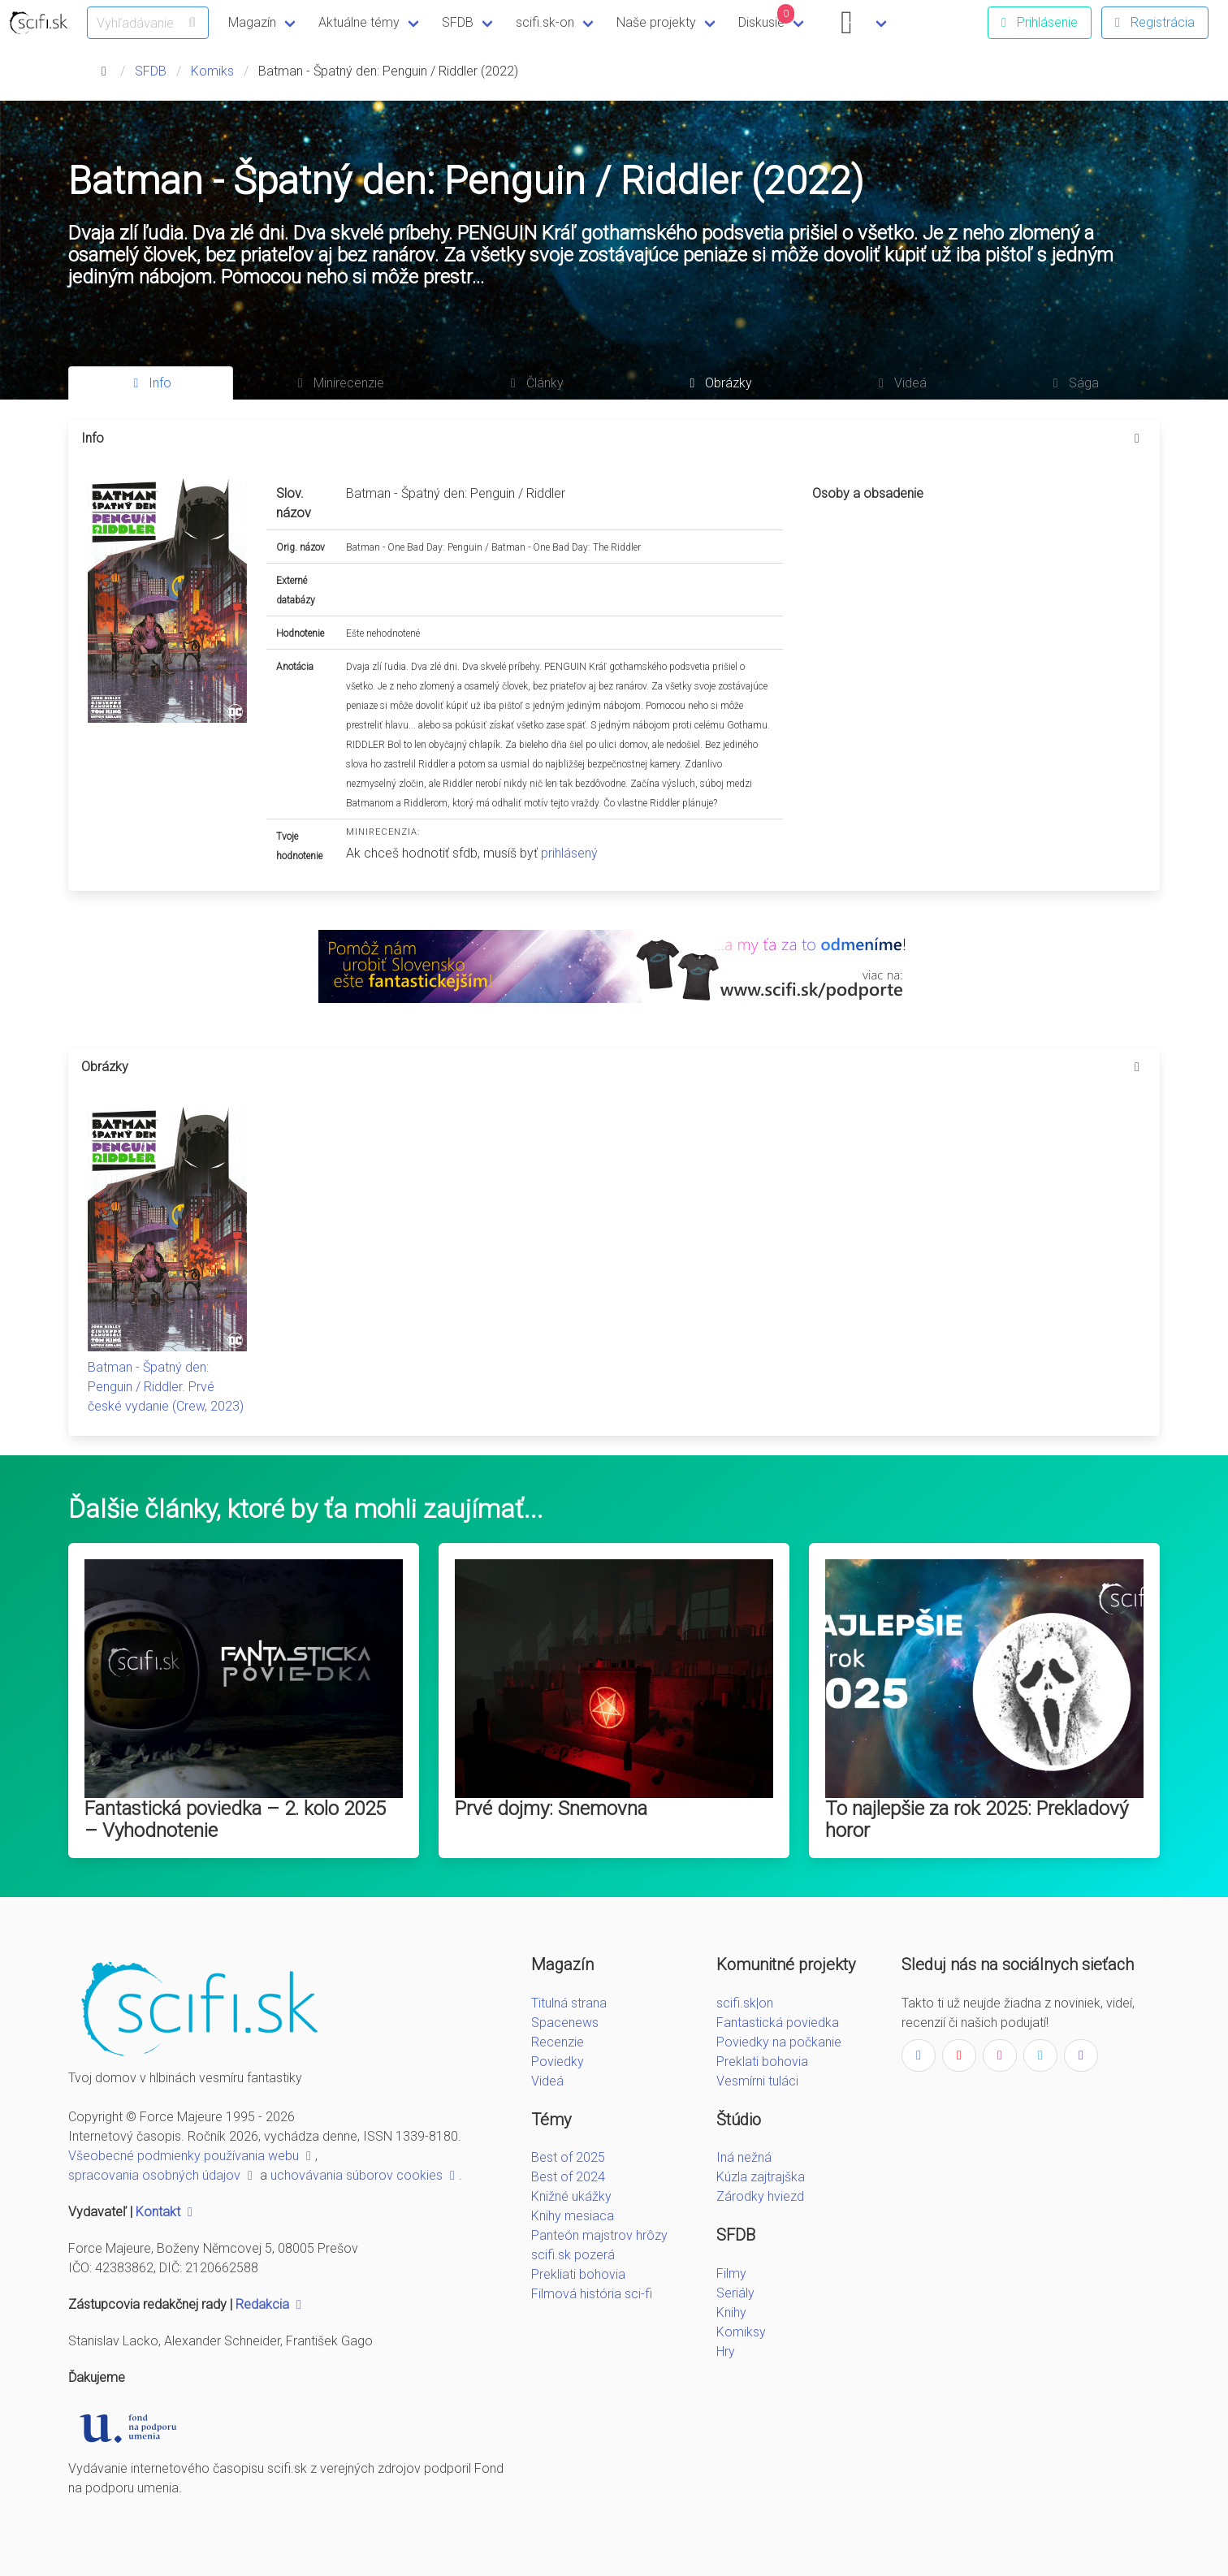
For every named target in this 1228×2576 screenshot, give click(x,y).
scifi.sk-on (545, 22)
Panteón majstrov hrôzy (599, 2235)
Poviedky (557, 2061)
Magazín (252, 22)
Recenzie (557, 2042)
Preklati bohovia (762, 2061)
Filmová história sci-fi (591, 2294)
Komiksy (741, 2332)
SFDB (457, 22)
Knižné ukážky (571, 2196)
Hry (725, 2351)
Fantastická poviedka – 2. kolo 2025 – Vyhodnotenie (235, 1819)
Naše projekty (656, 22)
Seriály (735, 2293)
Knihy (731, 2312)
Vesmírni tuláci (757, 2081)
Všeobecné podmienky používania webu (191, 2155)
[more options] (1137, 438)
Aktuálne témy (359, 22)
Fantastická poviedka (777, 2022)
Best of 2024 (568, 2177)
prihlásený (569, 853)
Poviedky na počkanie (778, 2042)
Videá (547, 2081)
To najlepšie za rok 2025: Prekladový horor (976, 1819)
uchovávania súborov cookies (364, 2175)
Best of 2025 (568, 2157)
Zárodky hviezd (760, 2196)
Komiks (212, 71)
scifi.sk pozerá (573, 2255)
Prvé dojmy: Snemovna (551, 1808)
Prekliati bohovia (578, 2274)
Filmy (731, 2273)
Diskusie (766, 17)
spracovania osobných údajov (162, 2175)
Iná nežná (744, 2157)
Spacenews (565, 2022)
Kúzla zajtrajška (760, 2177)
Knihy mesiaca (572, 2216)
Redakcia (270, 2304)
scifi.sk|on (744, 2003)
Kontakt (166, 2211)
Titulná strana (569, 2003)
